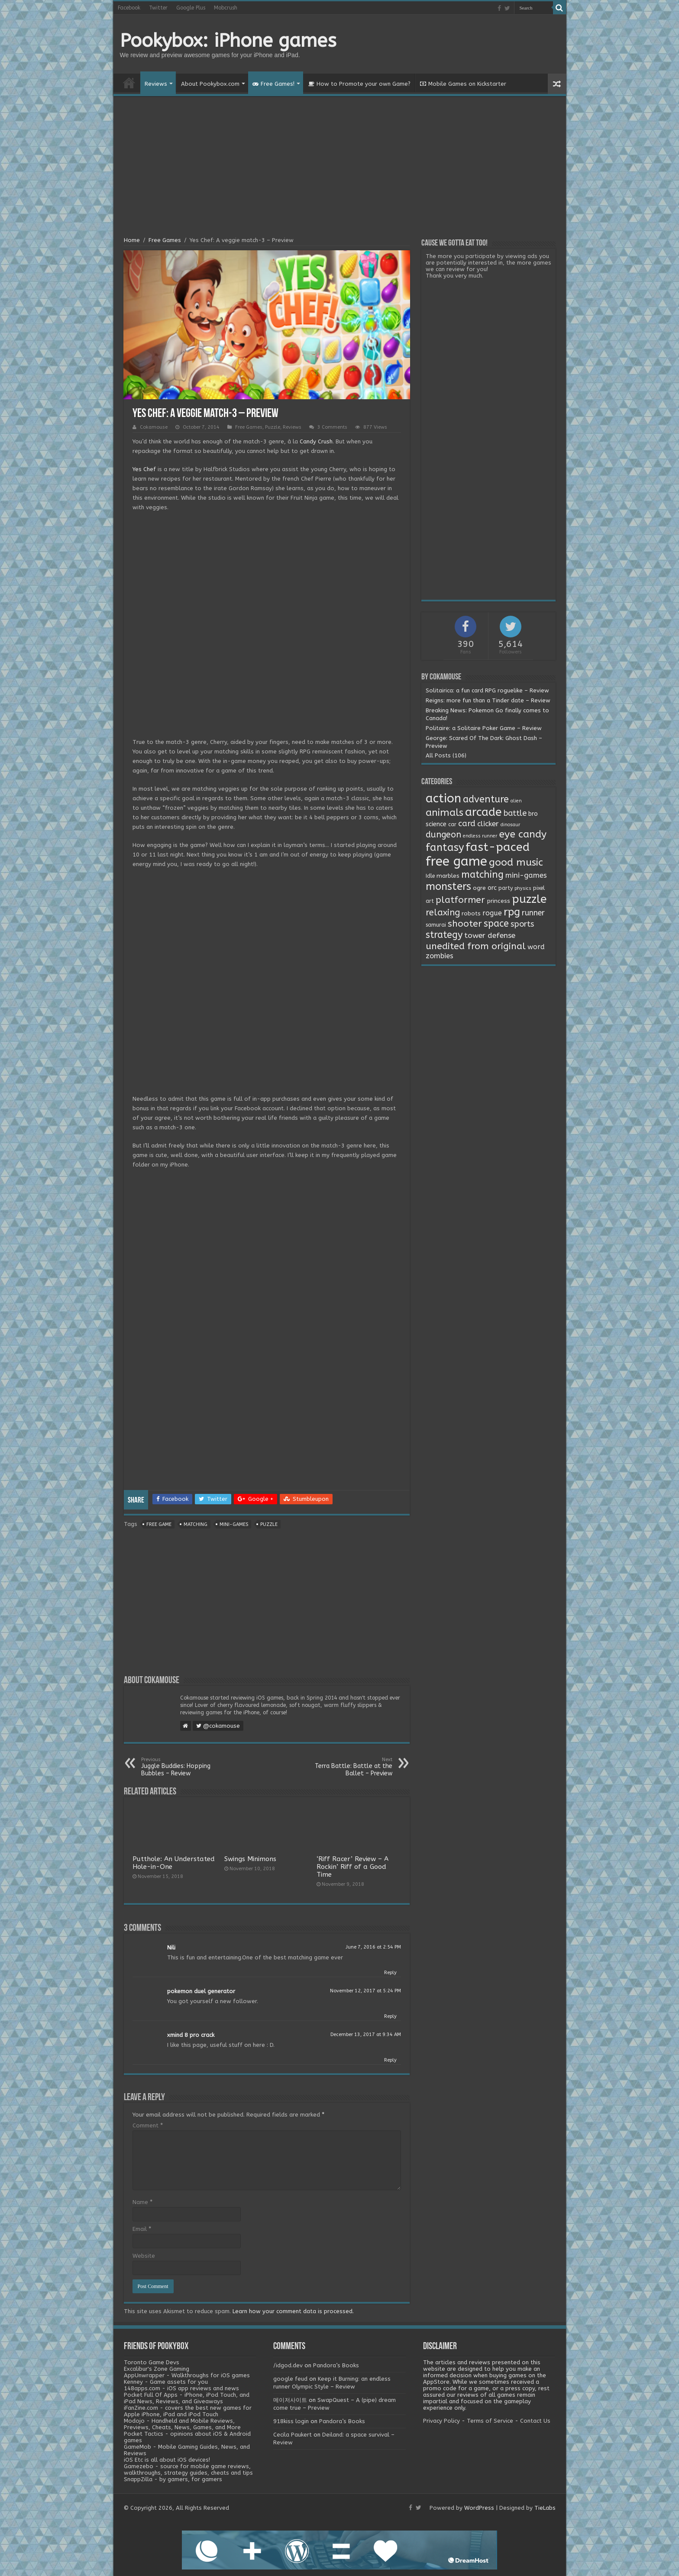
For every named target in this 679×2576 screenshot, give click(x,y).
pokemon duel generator (201, 1991)
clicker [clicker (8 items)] (488, 823)
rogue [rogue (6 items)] (492, 913)
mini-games (234, 1524)
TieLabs (545, 2508)
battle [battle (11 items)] (515, 813)
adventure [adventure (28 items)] (486, 799)
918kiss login (291, 2421)
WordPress (479, 2508)
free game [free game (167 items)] (456, 861)
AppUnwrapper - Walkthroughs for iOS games (187, 2375)
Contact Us (535, 2421)
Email (142, 2229)
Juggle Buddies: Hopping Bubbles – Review (185, 1767)
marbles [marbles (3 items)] (447, 876)
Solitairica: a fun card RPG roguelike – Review (487, 690)
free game (158, 1524)
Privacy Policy (441, 2421)
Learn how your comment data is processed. (293, 2311)
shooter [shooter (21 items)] (465, 923)
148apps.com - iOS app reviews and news (181, 2388)
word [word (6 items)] (536, 947)
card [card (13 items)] (466, 823)
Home (129, 83)
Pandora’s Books (336, 2365)
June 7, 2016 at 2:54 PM (373, 1947)
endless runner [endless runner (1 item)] (480, 836)
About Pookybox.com (210, 84)
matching (195, 1524)
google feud (290, 2379)
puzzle (269, 1524)
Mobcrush (225, 8)
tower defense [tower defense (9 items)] (489, 935)
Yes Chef (144, 469)
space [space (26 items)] (496, 923)
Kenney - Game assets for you (166, 2382)
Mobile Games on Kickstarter (463, 84)
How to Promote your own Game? (359, 84)
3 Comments (332, 427)
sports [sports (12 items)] (522, 924)
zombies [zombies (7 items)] (439, 956)
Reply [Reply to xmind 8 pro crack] (390, 2060)
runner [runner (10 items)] (533, 913)
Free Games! (273, 84)
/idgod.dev (288, 2365)
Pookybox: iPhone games (228, 41)
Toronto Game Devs (151, 2362)
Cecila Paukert (292, 2434)
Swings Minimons (250, 1859)
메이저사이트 (290, 2400)
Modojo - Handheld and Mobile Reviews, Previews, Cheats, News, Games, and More (182, 2424)
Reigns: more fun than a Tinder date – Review (488, 700)
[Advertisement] (339, 167)
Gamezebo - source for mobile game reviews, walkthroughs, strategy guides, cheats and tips (188, 2469)
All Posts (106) (446, 755)
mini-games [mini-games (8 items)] (526, 875)
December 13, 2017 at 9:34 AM (365, 2034)
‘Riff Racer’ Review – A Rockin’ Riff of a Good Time (352, 1866)
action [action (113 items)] (443, 798)
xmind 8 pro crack (190, 2035)
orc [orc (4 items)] (492, 888)
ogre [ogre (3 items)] (479, 888)
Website (144, 2256)
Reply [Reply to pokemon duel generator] (390, 2016)
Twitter (158, 8)
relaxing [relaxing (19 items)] (443, 912)
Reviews (156, 84)
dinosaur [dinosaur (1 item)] (510, 824)
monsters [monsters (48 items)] (448, 886)
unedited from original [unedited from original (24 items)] (476, 946)
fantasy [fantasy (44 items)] (445, 847)
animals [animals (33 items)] (444, 812)
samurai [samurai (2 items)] (436, 925)
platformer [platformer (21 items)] (460, 900)
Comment (148, 2125)
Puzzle (272, 427)
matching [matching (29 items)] (482, 874)
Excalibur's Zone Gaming (156, 2369)
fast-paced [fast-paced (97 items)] (498, 847)
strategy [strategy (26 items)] (444, 935)
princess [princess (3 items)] (498, 901)
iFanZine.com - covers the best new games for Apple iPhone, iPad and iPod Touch (188, 2411)
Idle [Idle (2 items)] (430, 876)
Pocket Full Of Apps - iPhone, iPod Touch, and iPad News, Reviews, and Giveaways (186, 2398)
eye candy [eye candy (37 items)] (522, 834)
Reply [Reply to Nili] (390, 1972)
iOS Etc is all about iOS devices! (167, 2459)
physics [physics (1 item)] (522, 888)
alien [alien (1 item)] (516, 801)
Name (142, 2202)
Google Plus (190, 8)
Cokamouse (154, 427)
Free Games (165, 240)
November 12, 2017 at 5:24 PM (365, 1991)
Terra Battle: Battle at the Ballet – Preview (348, 1767)
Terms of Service (490, 2421)
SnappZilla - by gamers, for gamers (173, 2479)
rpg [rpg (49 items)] (512, 912)
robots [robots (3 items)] (471, 913)
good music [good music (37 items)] (516, 862)
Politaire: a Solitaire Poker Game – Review (484, 728)
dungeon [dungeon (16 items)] (443, 835)
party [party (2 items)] (505, 888)
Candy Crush (316, 441)
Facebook (129, 8)
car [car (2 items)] (452, 824)
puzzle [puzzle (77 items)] (529, 899)
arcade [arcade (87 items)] (483, 812)
